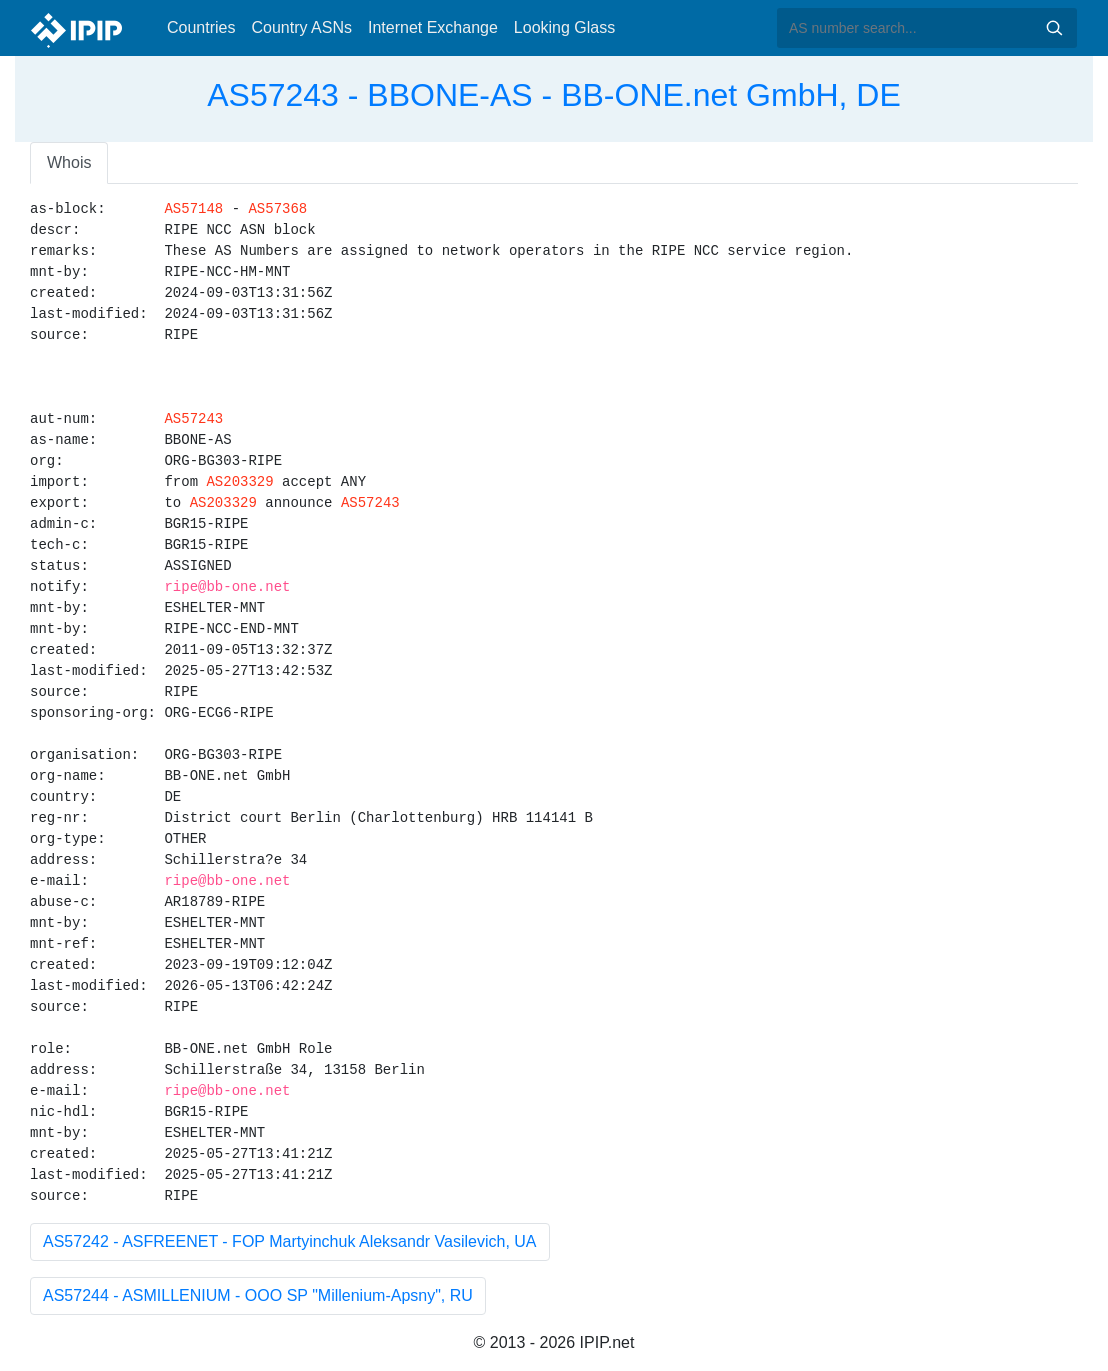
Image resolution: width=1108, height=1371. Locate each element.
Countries (201, 27)
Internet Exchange (433, 27)
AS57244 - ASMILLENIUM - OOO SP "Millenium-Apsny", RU (258, 1295)
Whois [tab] (69, 162)
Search (1054, 28)
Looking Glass (564, 27)
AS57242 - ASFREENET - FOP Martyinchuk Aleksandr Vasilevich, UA (290, 1241)
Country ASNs (301, 27)
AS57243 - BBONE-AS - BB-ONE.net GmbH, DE (554, 95)
